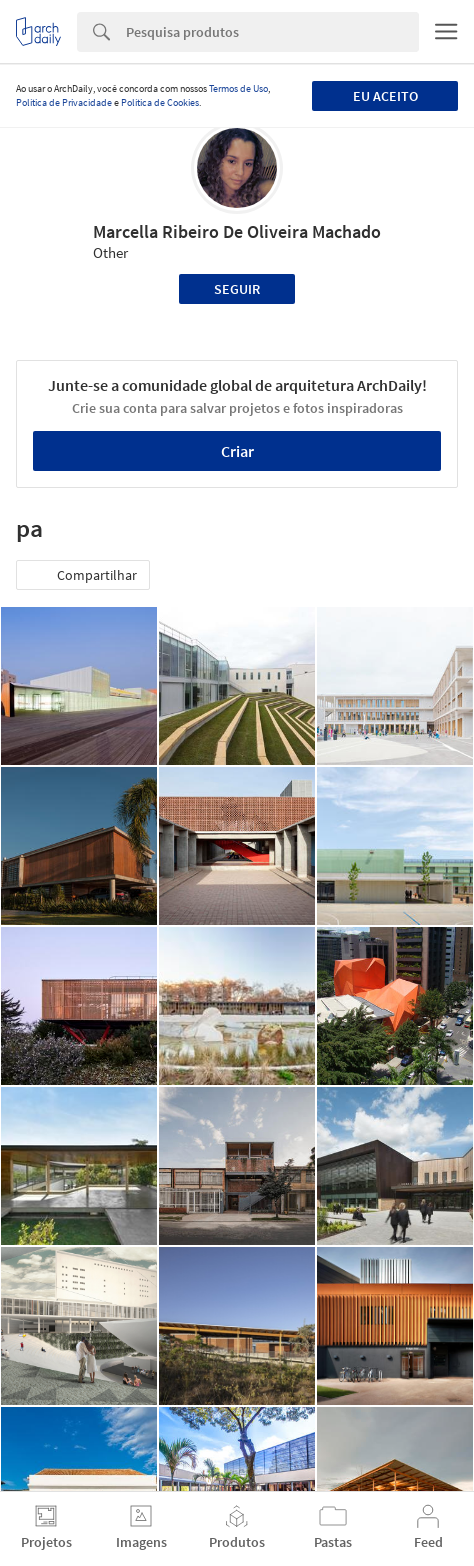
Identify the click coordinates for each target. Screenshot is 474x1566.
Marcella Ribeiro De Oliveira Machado (237, 231)
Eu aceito (385, 96)
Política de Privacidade (64, 102)
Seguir (237, 289)
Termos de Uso (238, 88)
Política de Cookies (160, 102)
